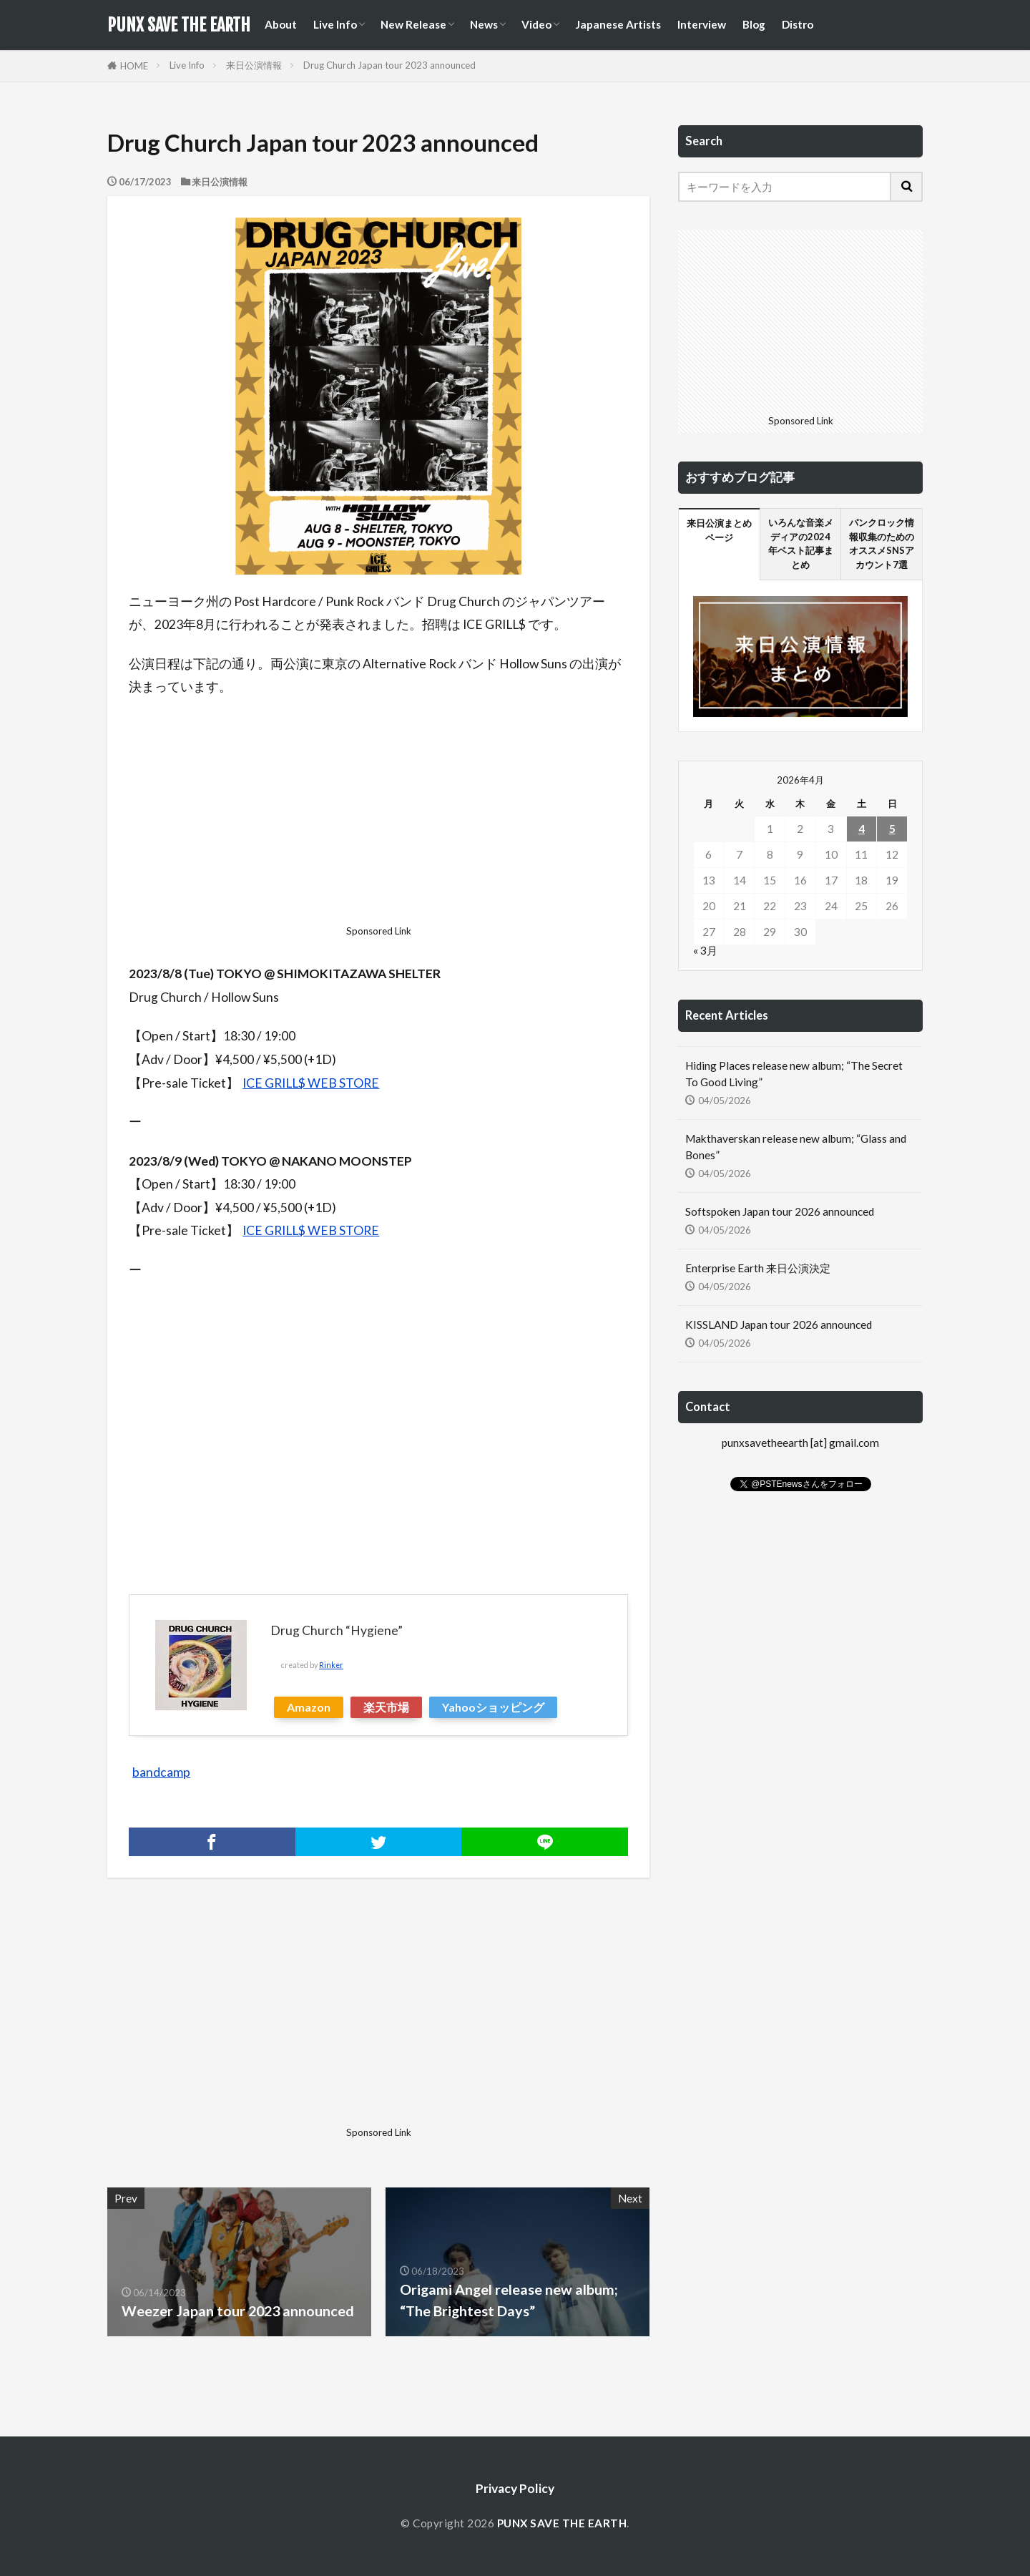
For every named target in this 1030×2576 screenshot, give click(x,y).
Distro (797, 24)
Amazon (308, 1707)
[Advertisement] (378, 815)
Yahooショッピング (493, 1707)
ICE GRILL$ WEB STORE (310, 1083)
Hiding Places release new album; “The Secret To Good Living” (794, 1073)
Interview (701, 24)
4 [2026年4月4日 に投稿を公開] (861, 828)
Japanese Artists (618, 24)
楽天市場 (386, 1707)
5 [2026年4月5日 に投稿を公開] (892, 828)
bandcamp (161, 1772)
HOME (134, 66)
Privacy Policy (515, 2488)
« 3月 (705, 950)
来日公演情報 (254, 65)
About (281, 24)
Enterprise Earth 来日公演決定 (757, 1268)
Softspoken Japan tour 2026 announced (779, 1211)
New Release (413, 24)
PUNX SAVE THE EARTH (178, 25)
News (484, 24)
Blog (753, 24)
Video (536, 24)
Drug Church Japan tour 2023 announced (389, 65)
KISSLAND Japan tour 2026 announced (778, 1324)
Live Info (335, 24)
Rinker (331, 1665)
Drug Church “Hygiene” (336, 1630)
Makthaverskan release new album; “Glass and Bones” (795, 1146)
